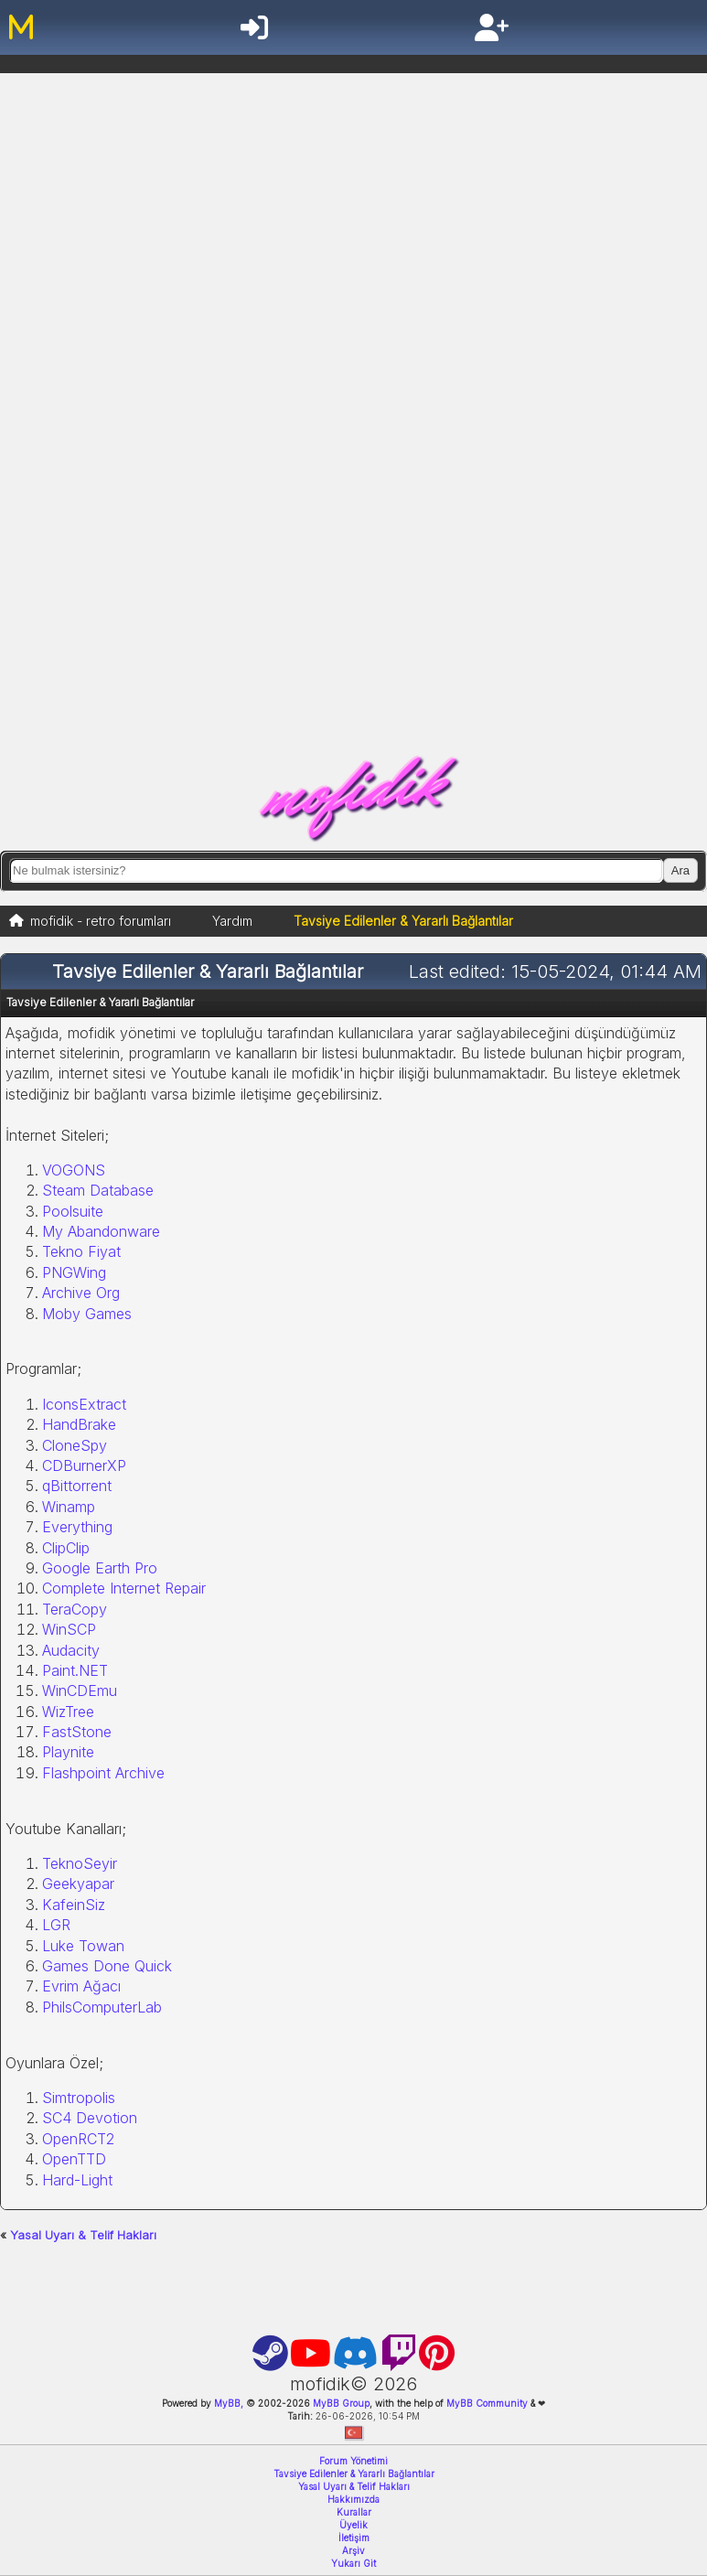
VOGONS (73, 1170)
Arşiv (353, 2550)
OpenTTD (74, 2159)
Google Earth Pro (99, 1568)
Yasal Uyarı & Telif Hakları (83, 2234)
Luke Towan (83, 1946)
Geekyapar (78, 1883)
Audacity (71, 1650)
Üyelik (353, 2524)
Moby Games (87, 1313)
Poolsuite (72, 1211)
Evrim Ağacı (81, 1986)
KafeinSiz (73, 1904)
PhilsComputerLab (102, 2007)
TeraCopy (74, 1609)
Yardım (232, 920)
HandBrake (79, 1424)
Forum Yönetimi (353, 2460)
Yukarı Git (353, 2563)
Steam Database (98, 1190)
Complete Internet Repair (124, 1588)
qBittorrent (77, 1485)
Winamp (68, 1506)
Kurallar (354, 2511)
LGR (56, 1925)
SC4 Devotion (89, 2118)
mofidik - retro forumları (100, 920)
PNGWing (74, 1272)
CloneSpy (74, 1445)
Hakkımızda (353, 2499)
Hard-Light (77, 2180)
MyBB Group (340, 2403)
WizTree (68, 1711)
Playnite (68, 1752)
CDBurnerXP (84, 1465)
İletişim (354, 2537)
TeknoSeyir (79, 1863)
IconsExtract (84, 1404)
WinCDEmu (79, 1690)
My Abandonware (101, 1231)
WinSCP (69, 1629)
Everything (77, 1527)
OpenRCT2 (78, 2139)
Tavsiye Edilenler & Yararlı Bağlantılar (353, 2473)
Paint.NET (75, 1670)
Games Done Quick (107, 1966)
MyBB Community (487, 2403)
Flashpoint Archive (103, 1773)
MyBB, (228, 2403)
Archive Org (81, 1292)
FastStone (77, 1732)
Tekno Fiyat (81, 1251)
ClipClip (66, 1548)
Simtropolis (78, 2097)
